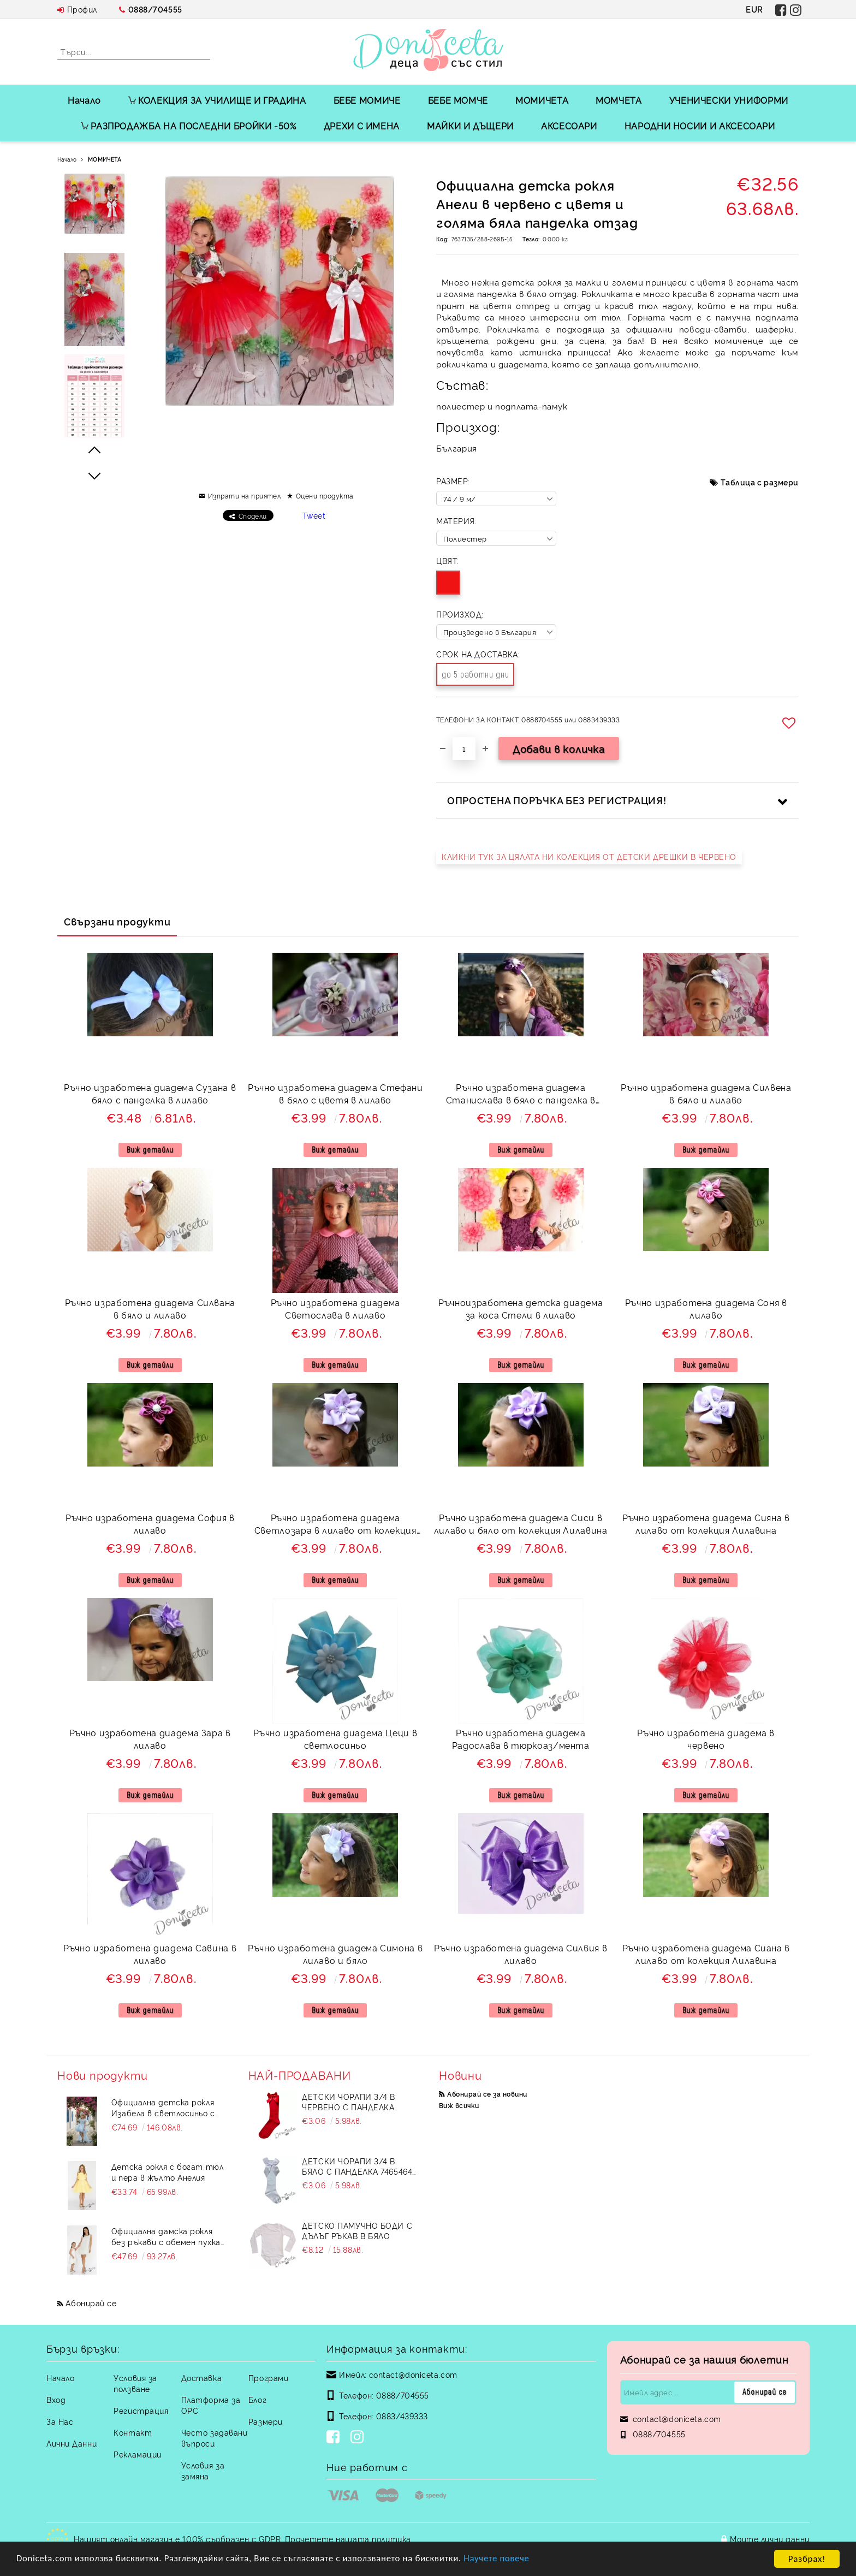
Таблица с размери (760, 482)
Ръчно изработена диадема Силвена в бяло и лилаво (706, 1093)
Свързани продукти (117, 921)
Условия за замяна (203, 2470)
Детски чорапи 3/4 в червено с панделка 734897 (348, 2101)
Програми (268, 2377)
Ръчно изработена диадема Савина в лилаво (149, 1954)
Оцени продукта (325, 495)
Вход (56, 2399)
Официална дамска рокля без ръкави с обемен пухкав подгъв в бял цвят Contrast (168, 2236)
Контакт (133, 2432)
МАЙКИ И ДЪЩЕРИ (470, 126)
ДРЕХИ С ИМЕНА (362, 126)
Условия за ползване (135, 2383)
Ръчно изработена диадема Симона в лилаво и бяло (335, 1954)
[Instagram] (359, 2438)
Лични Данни (71, 2443)
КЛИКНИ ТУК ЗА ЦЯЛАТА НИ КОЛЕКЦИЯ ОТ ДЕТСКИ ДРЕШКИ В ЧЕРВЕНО (589, 856)
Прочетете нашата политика (348, 2538)
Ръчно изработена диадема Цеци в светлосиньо (335, 1738)
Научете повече (502, 2559)
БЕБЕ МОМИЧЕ (367, 100)
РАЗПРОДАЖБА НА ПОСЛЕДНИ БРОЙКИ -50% (188, 126)
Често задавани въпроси (214, 2437)
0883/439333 (402, 2416)
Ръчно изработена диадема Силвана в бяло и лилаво (150, 1308)
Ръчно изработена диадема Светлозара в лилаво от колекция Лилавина (335, 1525)
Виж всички (459, 2105)
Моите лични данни (770, 2538)
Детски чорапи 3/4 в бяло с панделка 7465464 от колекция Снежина (357, 2166)
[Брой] (464, 748)
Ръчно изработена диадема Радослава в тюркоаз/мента (521, 1738)
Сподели (253, 515)
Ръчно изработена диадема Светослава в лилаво (335, 1308)
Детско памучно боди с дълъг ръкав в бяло (357, 2230)
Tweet (314, 515)
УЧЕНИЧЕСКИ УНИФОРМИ (728, 100)
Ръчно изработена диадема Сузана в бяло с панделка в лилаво (150, 1093)
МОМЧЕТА (618, 100)
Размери (265, 2421)
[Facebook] (335, 2438)
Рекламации (138, 2454)
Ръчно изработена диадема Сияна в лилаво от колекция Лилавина (705, 1523)
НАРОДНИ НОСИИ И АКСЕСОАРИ (700, 126)
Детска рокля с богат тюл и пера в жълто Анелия (167, 2171)
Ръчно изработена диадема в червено (706, 1738)
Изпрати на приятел (244, 495)
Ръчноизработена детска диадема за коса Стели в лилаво (520, 1308)
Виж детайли (150, 1149)
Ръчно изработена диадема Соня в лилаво (706, 1308)
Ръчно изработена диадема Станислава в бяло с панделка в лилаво (521, 1095)
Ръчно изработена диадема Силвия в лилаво (520, 1954)
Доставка (201, 2377)
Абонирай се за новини (487, 2093)
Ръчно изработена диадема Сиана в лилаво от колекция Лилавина (706, 1954)
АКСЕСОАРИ (569, 126)
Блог (257, 2399)
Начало (84, 100)
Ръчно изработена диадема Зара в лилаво (150, 1738)
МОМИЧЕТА (541, 100)
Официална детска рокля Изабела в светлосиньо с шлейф (163, 2107)
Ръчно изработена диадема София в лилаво (150, 1523)
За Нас (59, 2421)
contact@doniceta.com (413, 2374)
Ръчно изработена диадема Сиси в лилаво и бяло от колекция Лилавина (521, 1523)
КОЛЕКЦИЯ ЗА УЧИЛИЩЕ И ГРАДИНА (217, 100)
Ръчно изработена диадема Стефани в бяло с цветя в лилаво (335, 1093)
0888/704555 (155, 9)
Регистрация (141, 2410)
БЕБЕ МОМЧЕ (458, 100)
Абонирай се (91, 2303)
